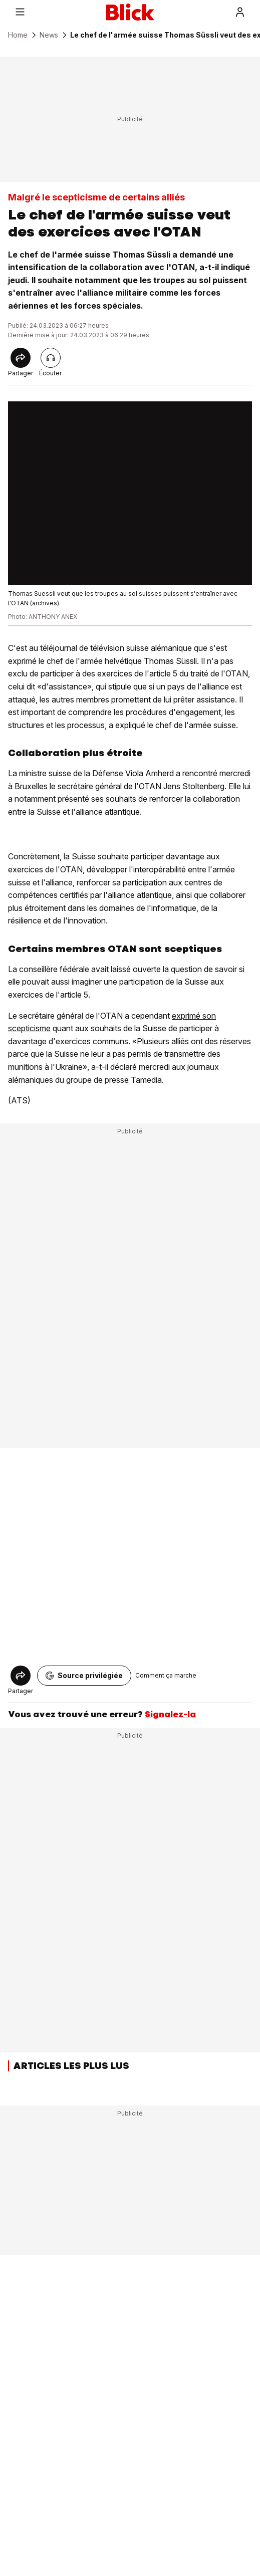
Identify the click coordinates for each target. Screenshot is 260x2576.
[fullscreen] (130, 492)
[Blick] (130, 12)
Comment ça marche (165, 1675)
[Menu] (20, 12)
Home (18, 35)
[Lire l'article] (51, 358)
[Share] (21, 358)
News (49, 35)
